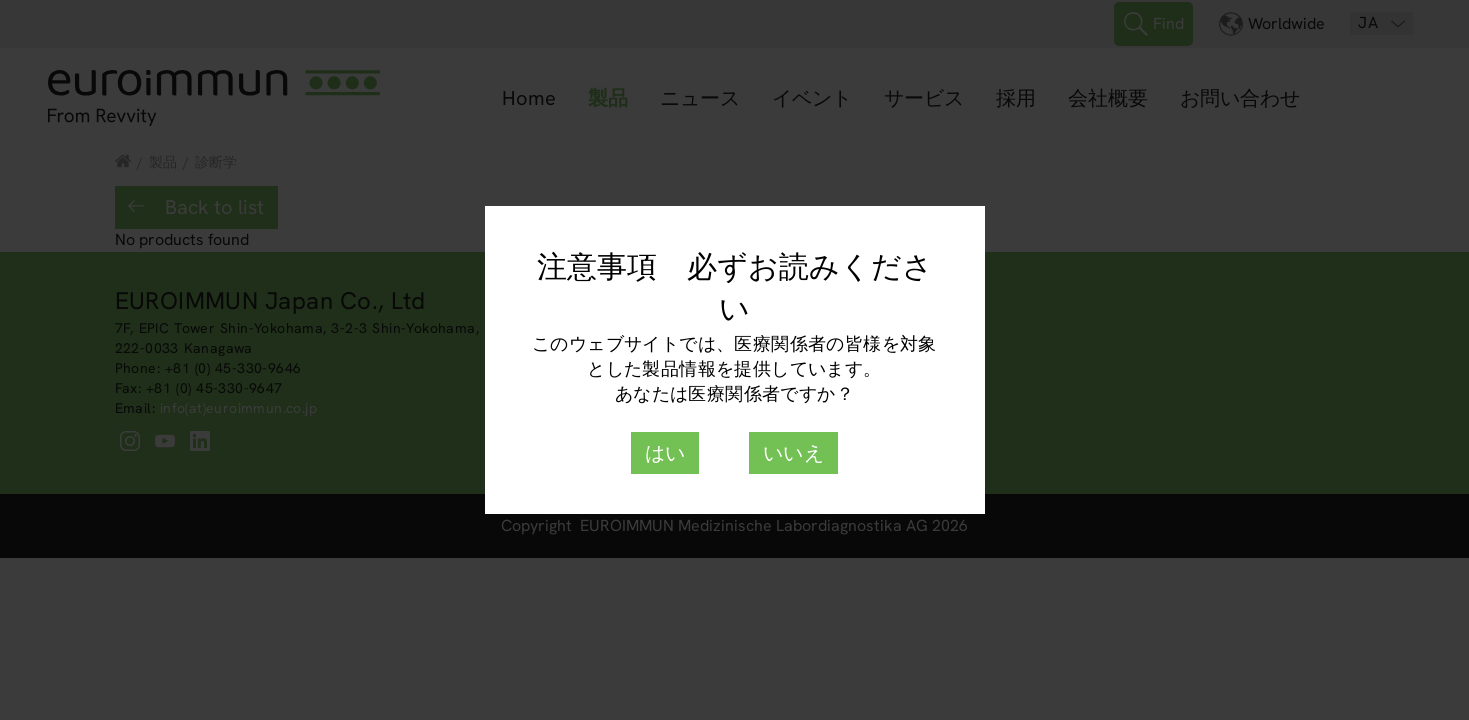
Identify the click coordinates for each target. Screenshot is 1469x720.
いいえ (793, 453)
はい (665, 453)
